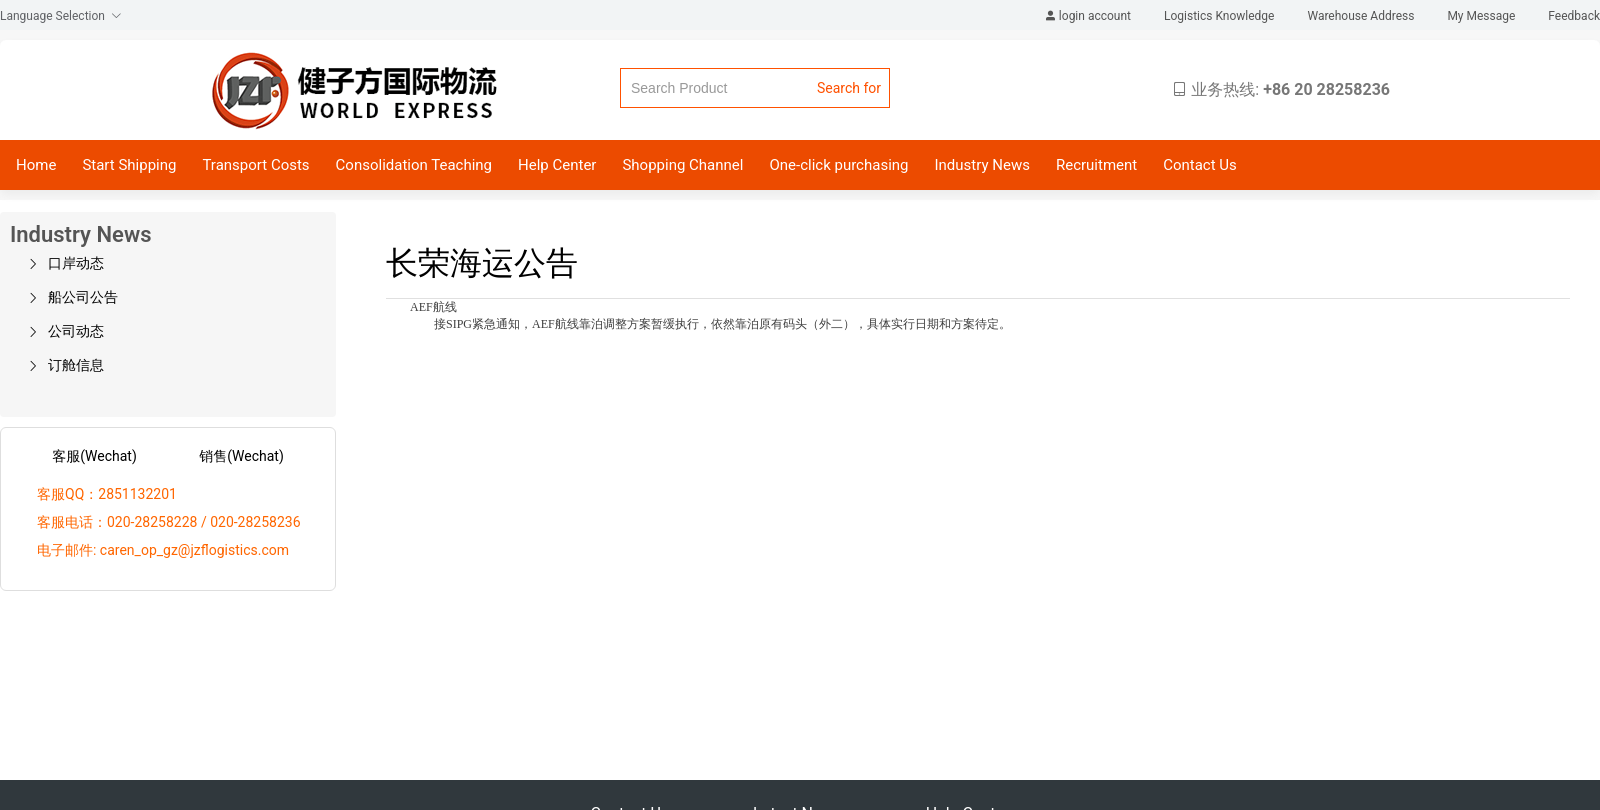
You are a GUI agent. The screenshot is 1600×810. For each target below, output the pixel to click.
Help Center (557, 165)
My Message (1482, 16)
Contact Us (1200, 165)
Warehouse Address (1362, 16)
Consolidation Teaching (414, 165)
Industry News (981, 165)
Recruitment (1096, 165)
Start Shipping (129, 165)
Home (36, 165)
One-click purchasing (838, 165)
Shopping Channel (682, 165)
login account (1089, 16)
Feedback (1574, 16)
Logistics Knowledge (1220, 16)
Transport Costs (255, 165)
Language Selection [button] (61, 16)
